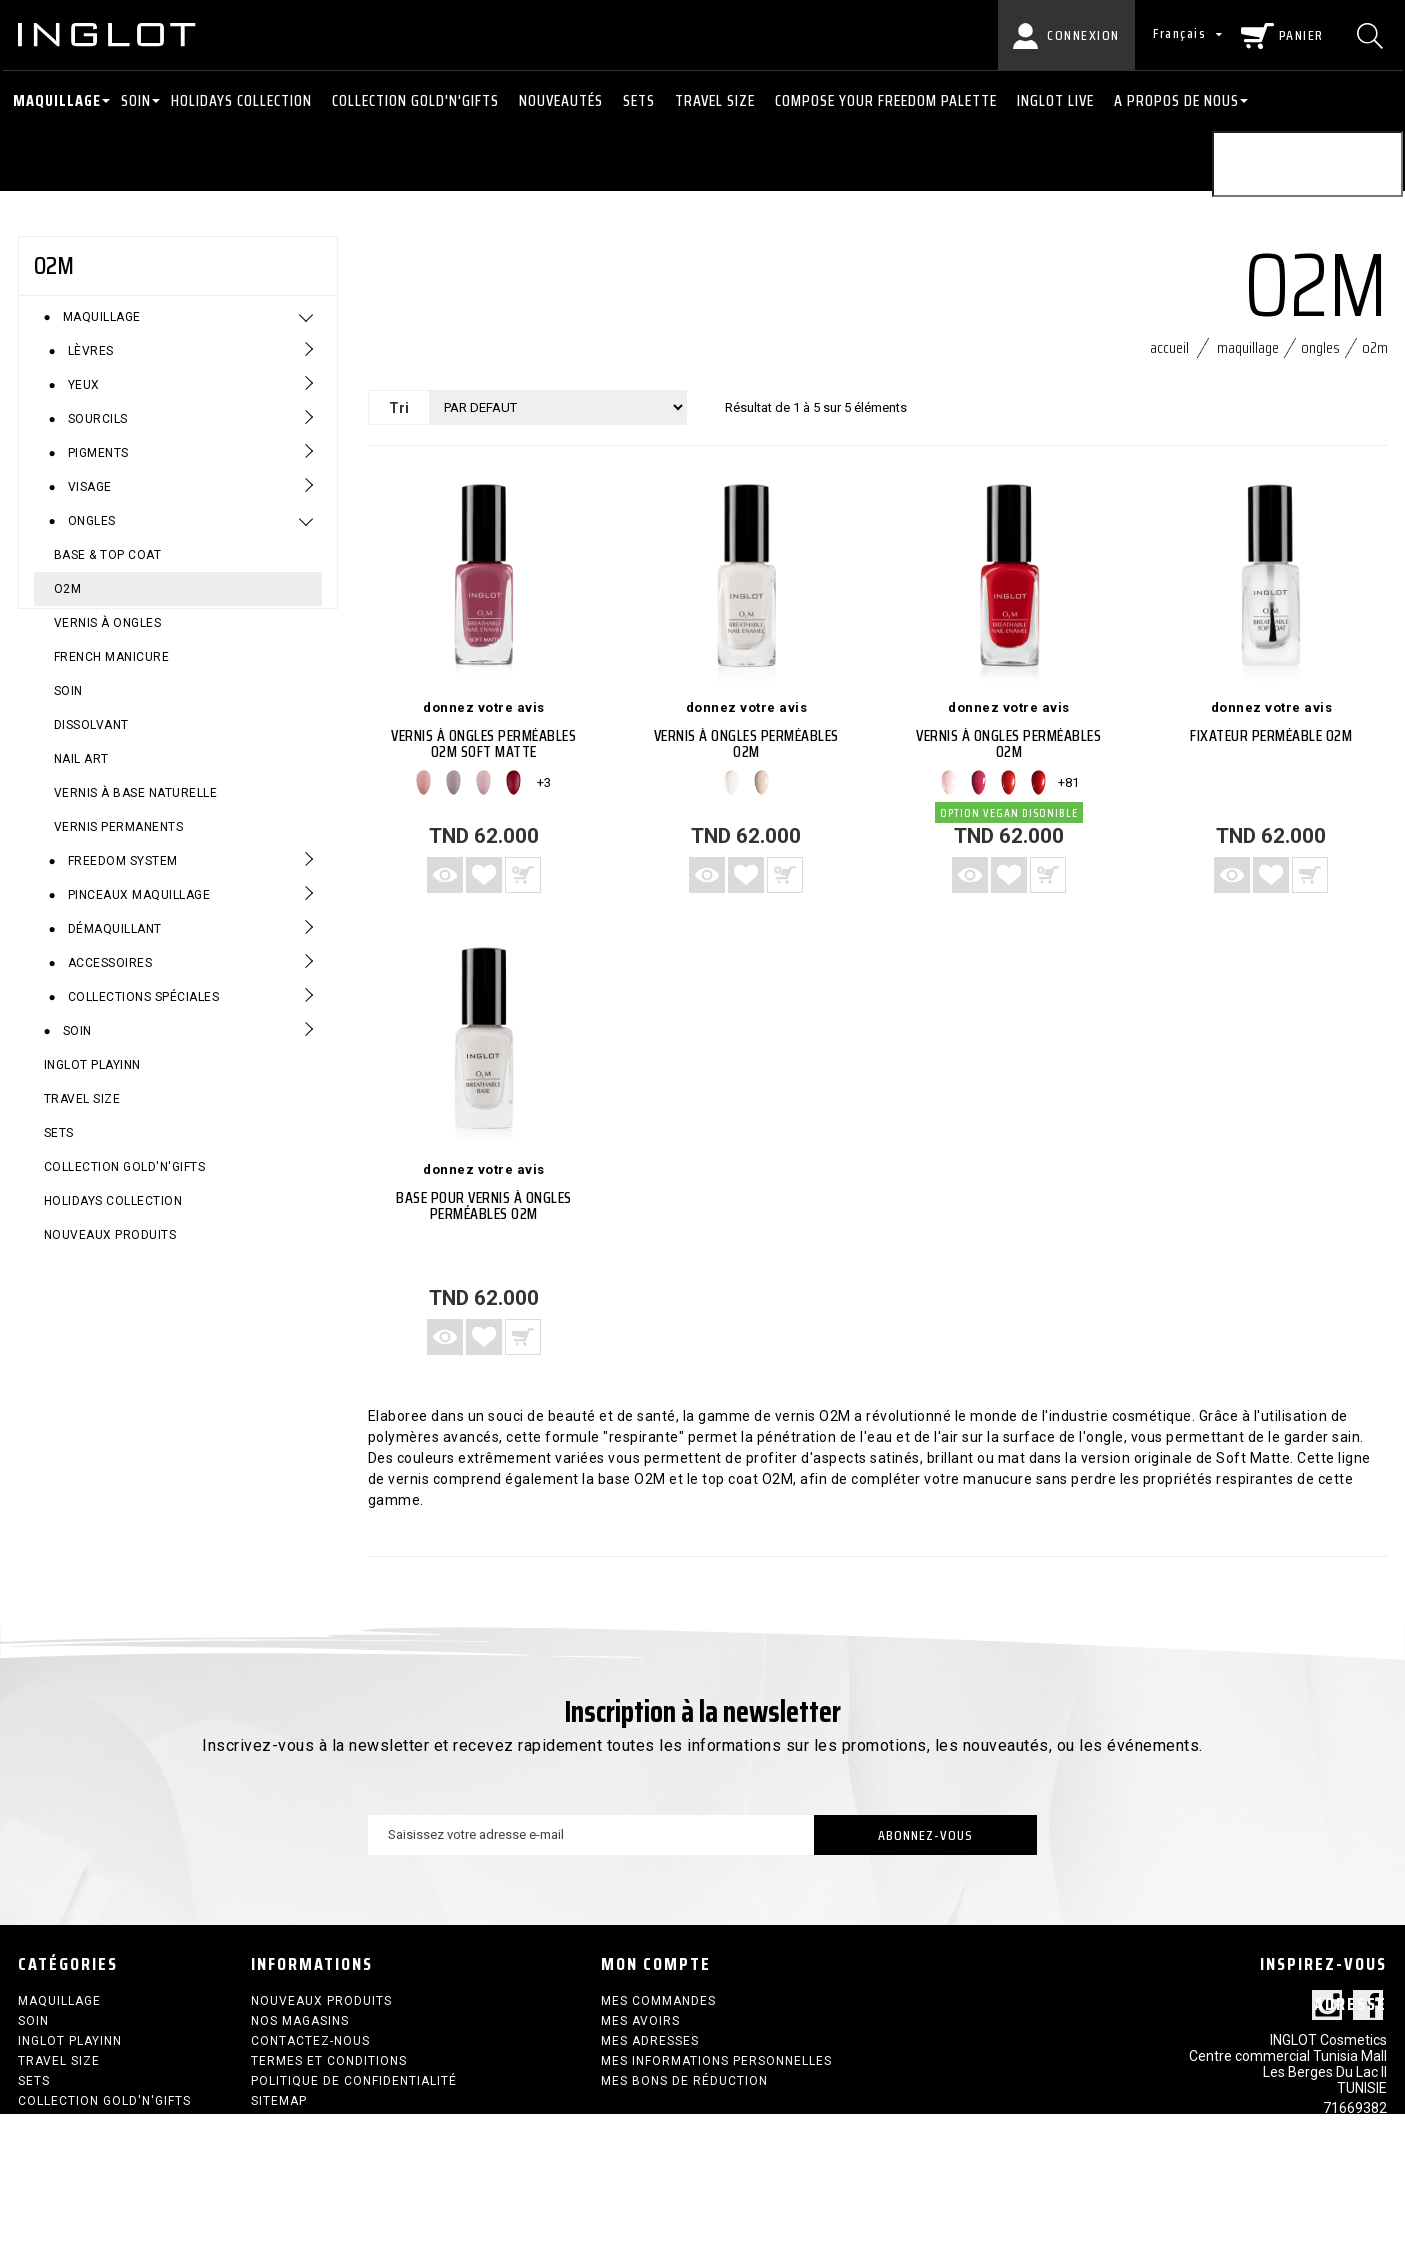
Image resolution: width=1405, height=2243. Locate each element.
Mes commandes (658, 2001)
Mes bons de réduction (684, 2081)
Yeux (82, 396)
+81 (1068, 782)
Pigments (96, 464)
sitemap (279, 2101)
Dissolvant (91, 736)
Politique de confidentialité (354, 2081)
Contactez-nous (310, 2041)
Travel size (715, 100)
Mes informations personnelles (716, 2061)
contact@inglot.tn (1328, 2174)
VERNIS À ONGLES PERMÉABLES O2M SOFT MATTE (483, 743)
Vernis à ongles (108, 634)
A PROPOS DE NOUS (1176, 100)
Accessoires (108, 974)
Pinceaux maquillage (137, 906)
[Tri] (558, 407)
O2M (68, 600)
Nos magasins (300, 2021)
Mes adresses (650, 2041)
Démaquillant (113, 940)
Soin (136, 100)
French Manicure (112, 668)
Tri (399, 408)
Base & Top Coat (108, 566)
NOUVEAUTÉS (561, 100)
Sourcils (96, 430)
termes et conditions (329, 2061)
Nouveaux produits (110, 1246)
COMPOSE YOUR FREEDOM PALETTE (886, 100)
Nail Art (81, 770)
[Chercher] (1372, 35)
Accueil (1169, 347)
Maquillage (57, 100)
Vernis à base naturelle (136, 804)
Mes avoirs (640, 2021)
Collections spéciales (141, 1008)
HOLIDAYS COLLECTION (241, 100)
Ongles (90, 532)
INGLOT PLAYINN (92, 1076)
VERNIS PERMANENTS (119, 838)
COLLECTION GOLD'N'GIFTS (415, 100)
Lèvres (89, 362)
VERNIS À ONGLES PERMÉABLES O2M (746, 743)
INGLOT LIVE (1055, 100)
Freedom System (121, 872)
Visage (88, 498)
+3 (544, 782)
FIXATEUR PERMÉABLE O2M (1271, 735)
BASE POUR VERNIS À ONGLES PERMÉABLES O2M (484, 1205)
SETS (639, 100)
